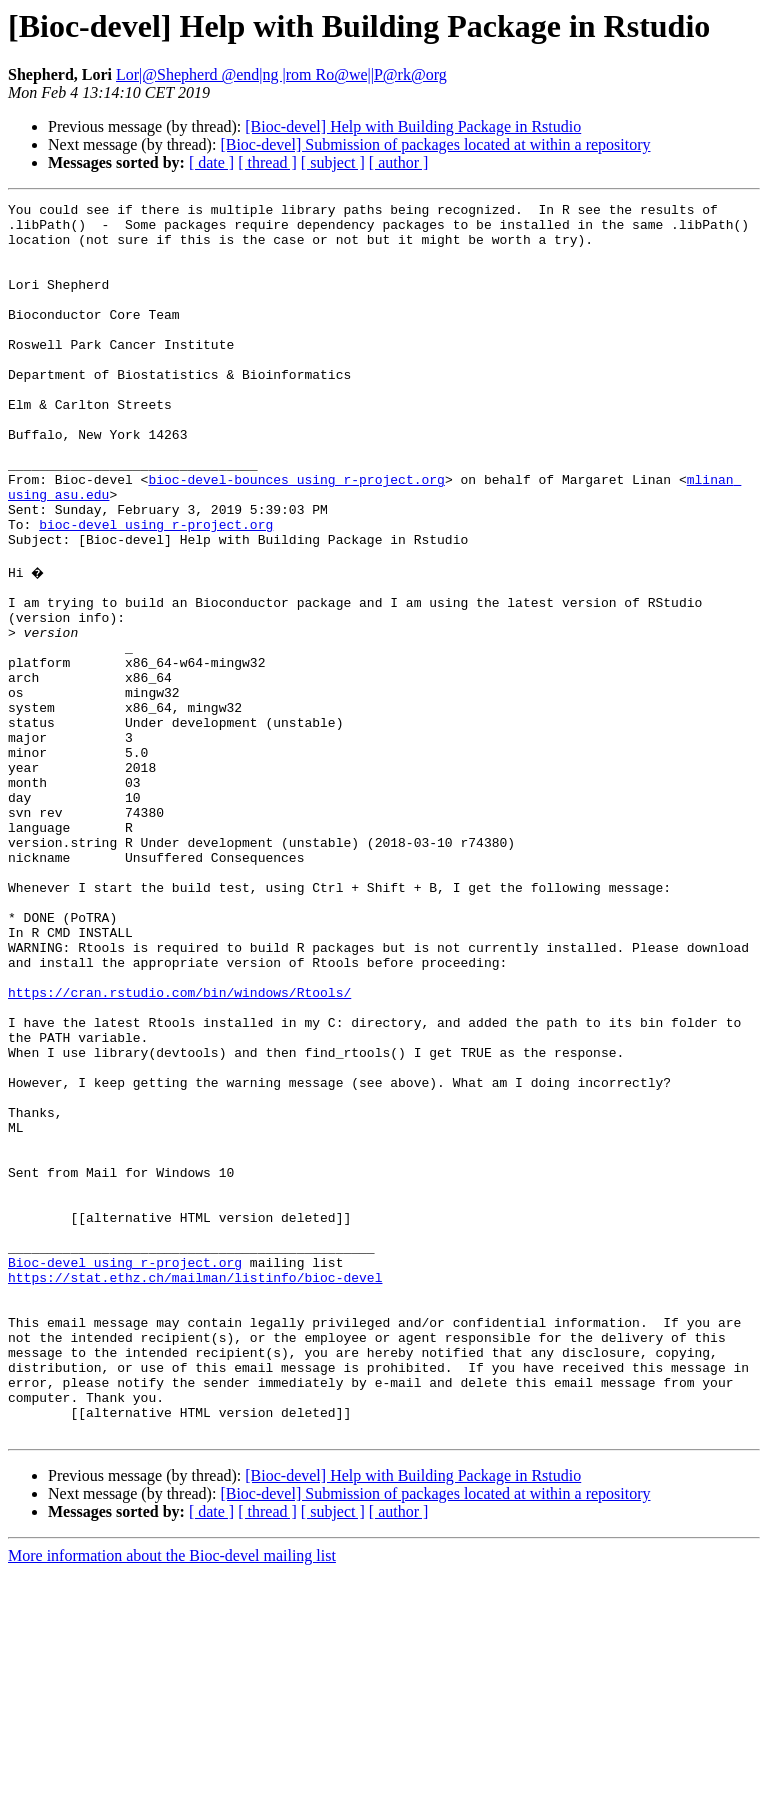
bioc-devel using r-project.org (156, 590)
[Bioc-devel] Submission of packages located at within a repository (435, 144)
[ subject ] (333, 162)
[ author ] (399, 162)
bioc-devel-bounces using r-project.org (296, 536)
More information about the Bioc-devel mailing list (172, 1798)
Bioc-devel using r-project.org (125, 1472)
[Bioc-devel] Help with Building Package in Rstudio (413, 126)
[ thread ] (267, 162)
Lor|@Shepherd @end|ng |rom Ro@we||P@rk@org (281, 74)
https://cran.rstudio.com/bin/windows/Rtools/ (179, 1148)
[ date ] (211, 162)
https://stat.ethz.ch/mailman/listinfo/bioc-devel (195, 1490)
